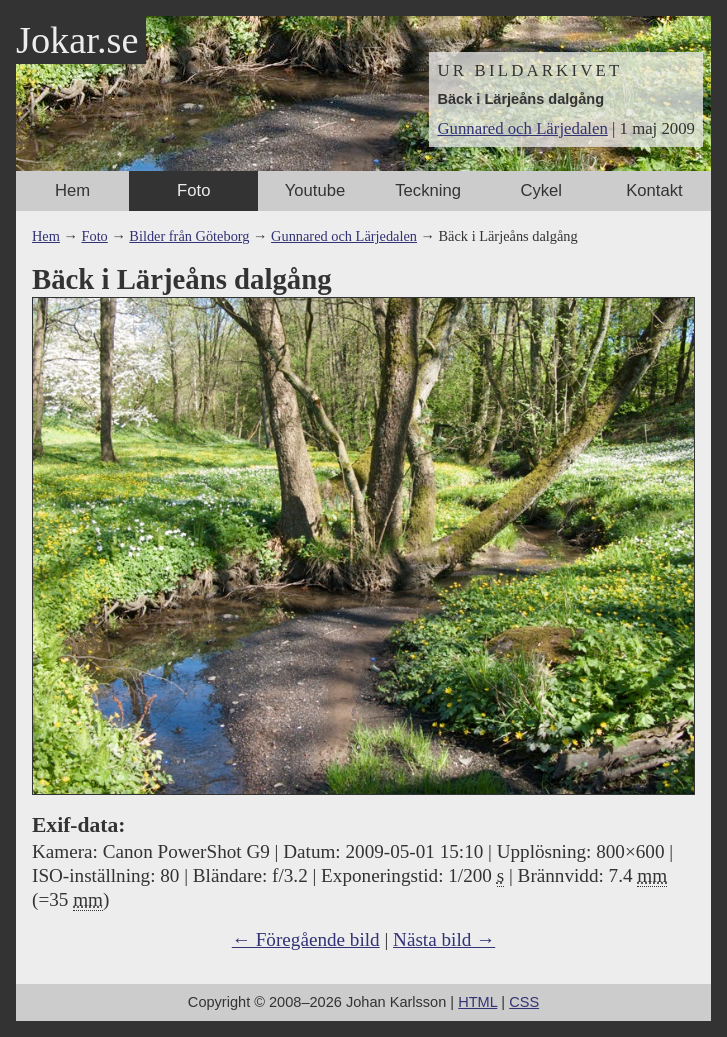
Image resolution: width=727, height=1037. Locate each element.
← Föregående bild (306, 939)
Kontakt (654, 190)
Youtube (315, 190)
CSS (524, 1002)
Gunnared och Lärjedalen (522, 128)
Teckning (428, 190)
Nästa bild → (444, 939)
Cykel (541, 190)
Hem (72, 190)
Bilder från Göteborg (189, 236)
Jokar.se (77, 40)
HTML (477, 1002)
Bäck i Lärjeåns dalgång (520, 99)
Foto (193, 190)
